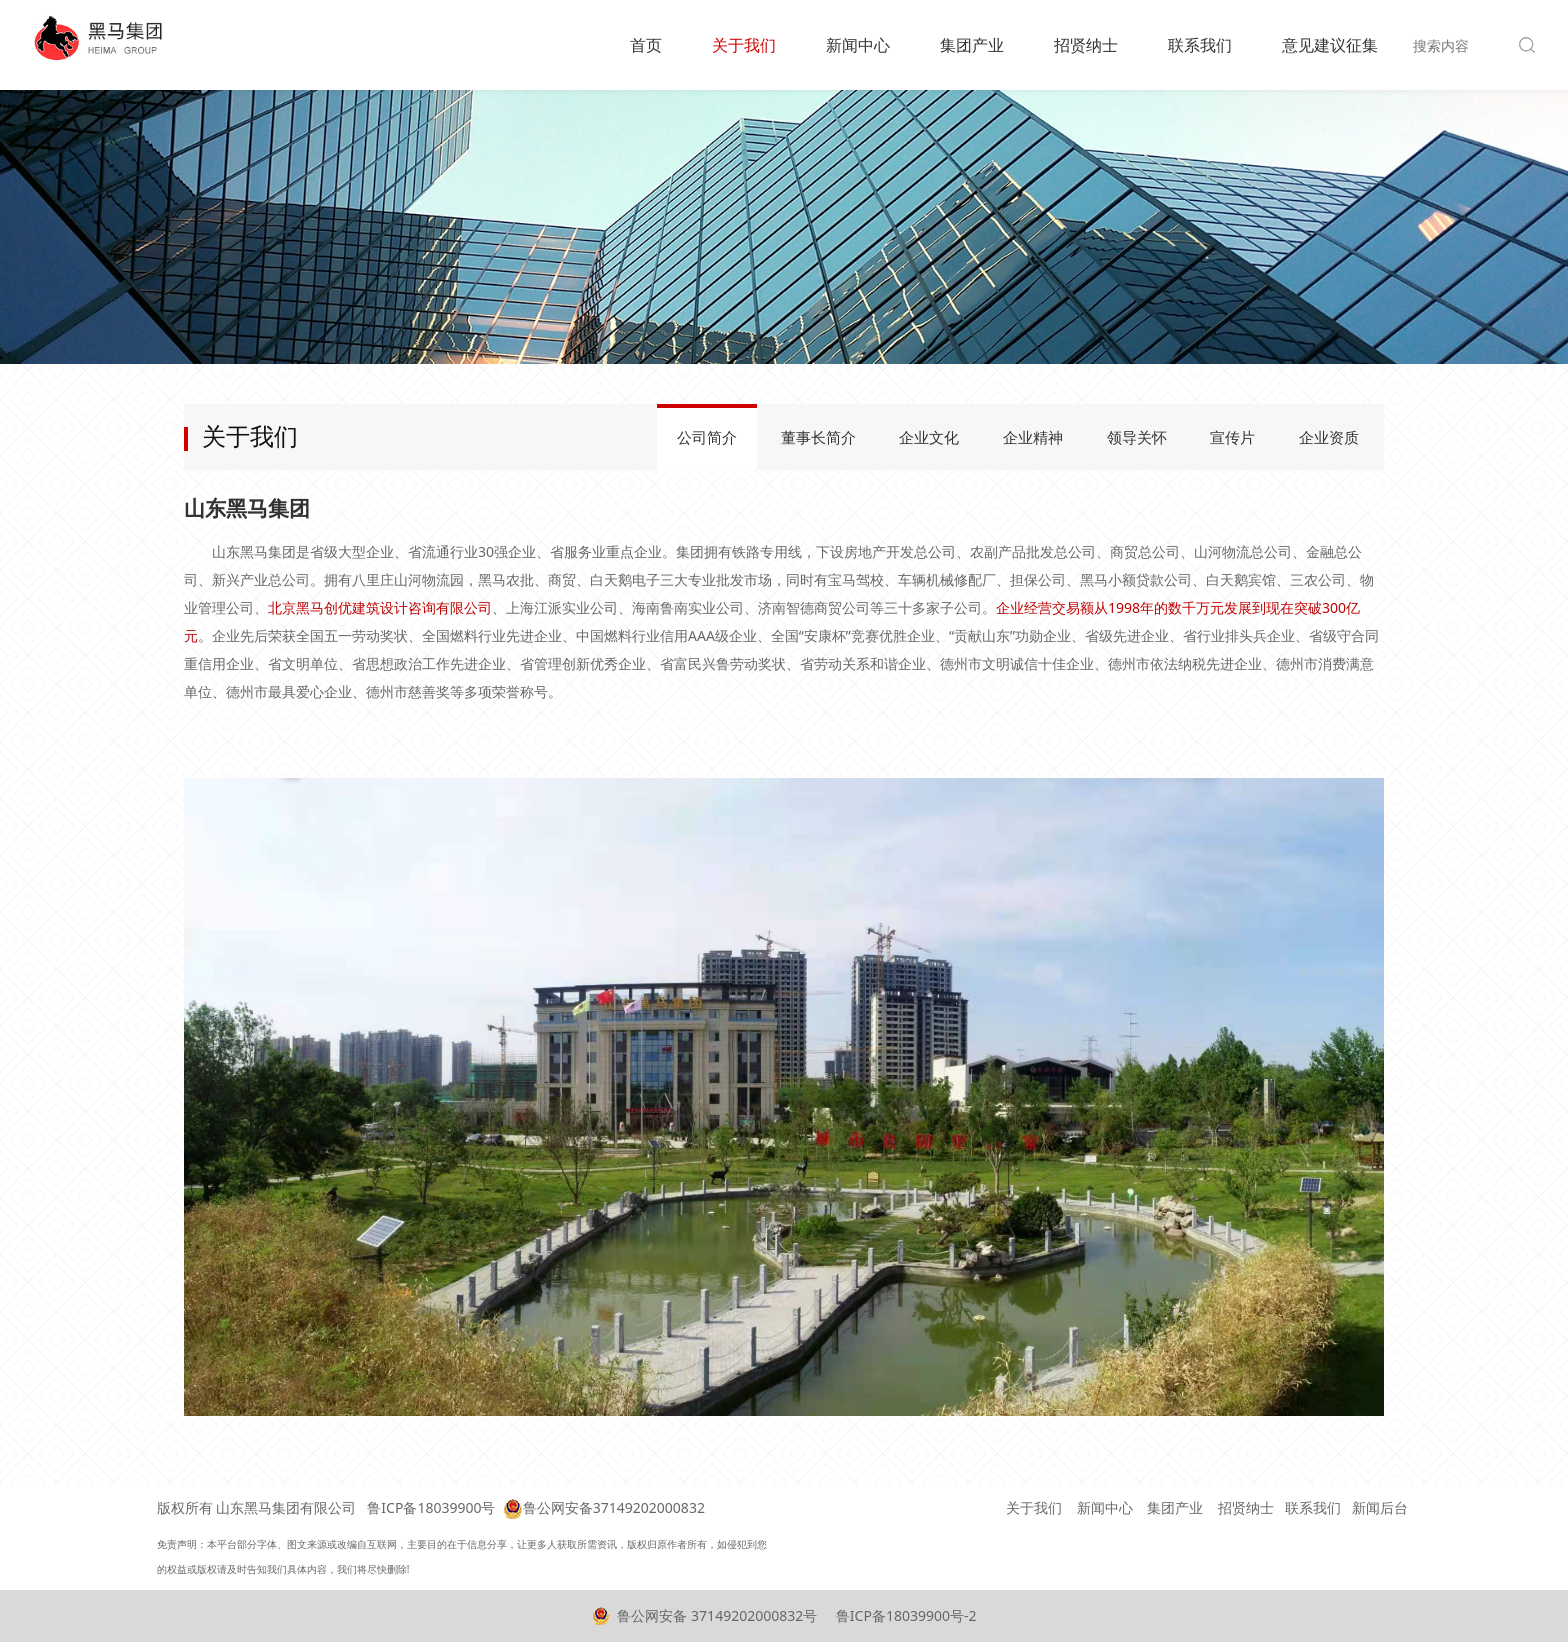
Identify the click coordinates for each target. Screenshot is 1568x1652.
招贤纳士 (1086, 45)
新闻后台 (1380, 1507)
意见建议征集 (1330, 45)
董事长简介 (818, 437)
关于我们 (744, 45)
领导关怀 (1137, 437)
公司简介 (707, 437)
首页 (646, 45)
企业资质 (1329, 437)
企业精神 (1033, 437)
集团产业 (972, 45)
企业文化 (929, 437)
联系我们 (1200, 45)
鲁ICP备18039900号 (431, 1507)
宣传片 (1232, 437)
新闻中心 (858, 45)
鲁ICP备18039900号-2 (904, 1615)
